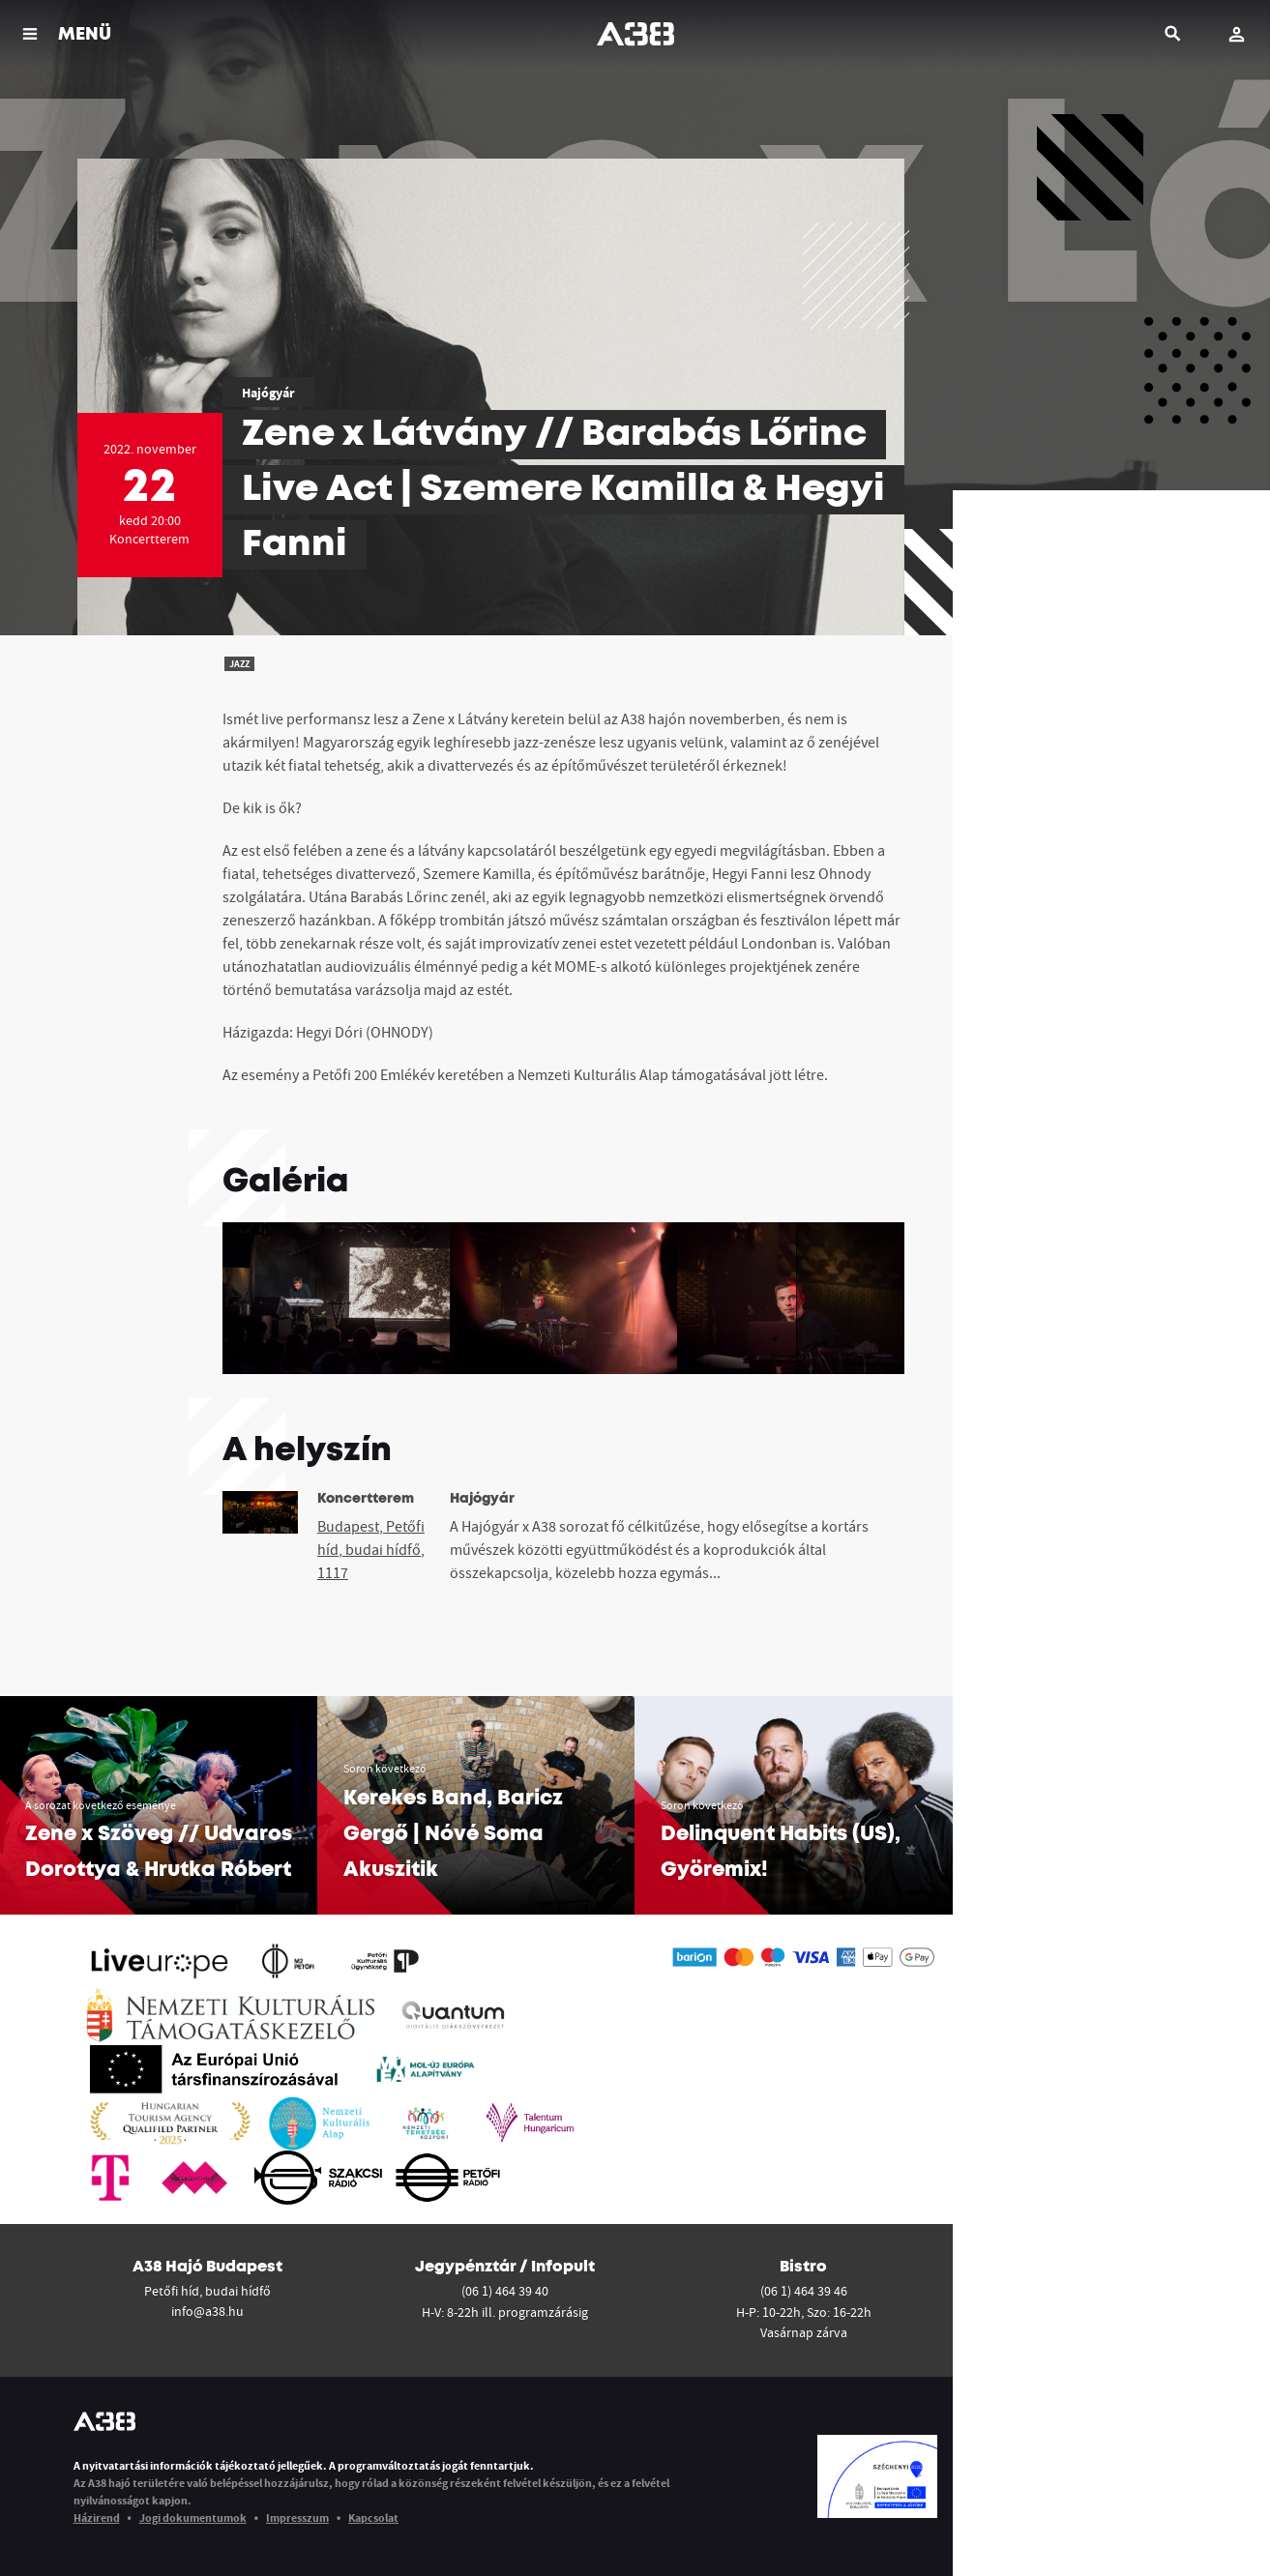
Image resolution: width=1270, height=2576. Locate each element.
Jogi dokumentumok (193, 2517)
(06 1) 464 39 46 (803, 2290)
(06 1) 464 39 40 (504, 2290)
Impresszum (297, 2517)
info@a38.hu (207, 2311)
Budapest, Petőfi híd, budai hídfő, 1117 (371, 1549)
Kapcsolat (373, 2517)
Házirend (97, 2517)
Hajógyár (268, 392)
